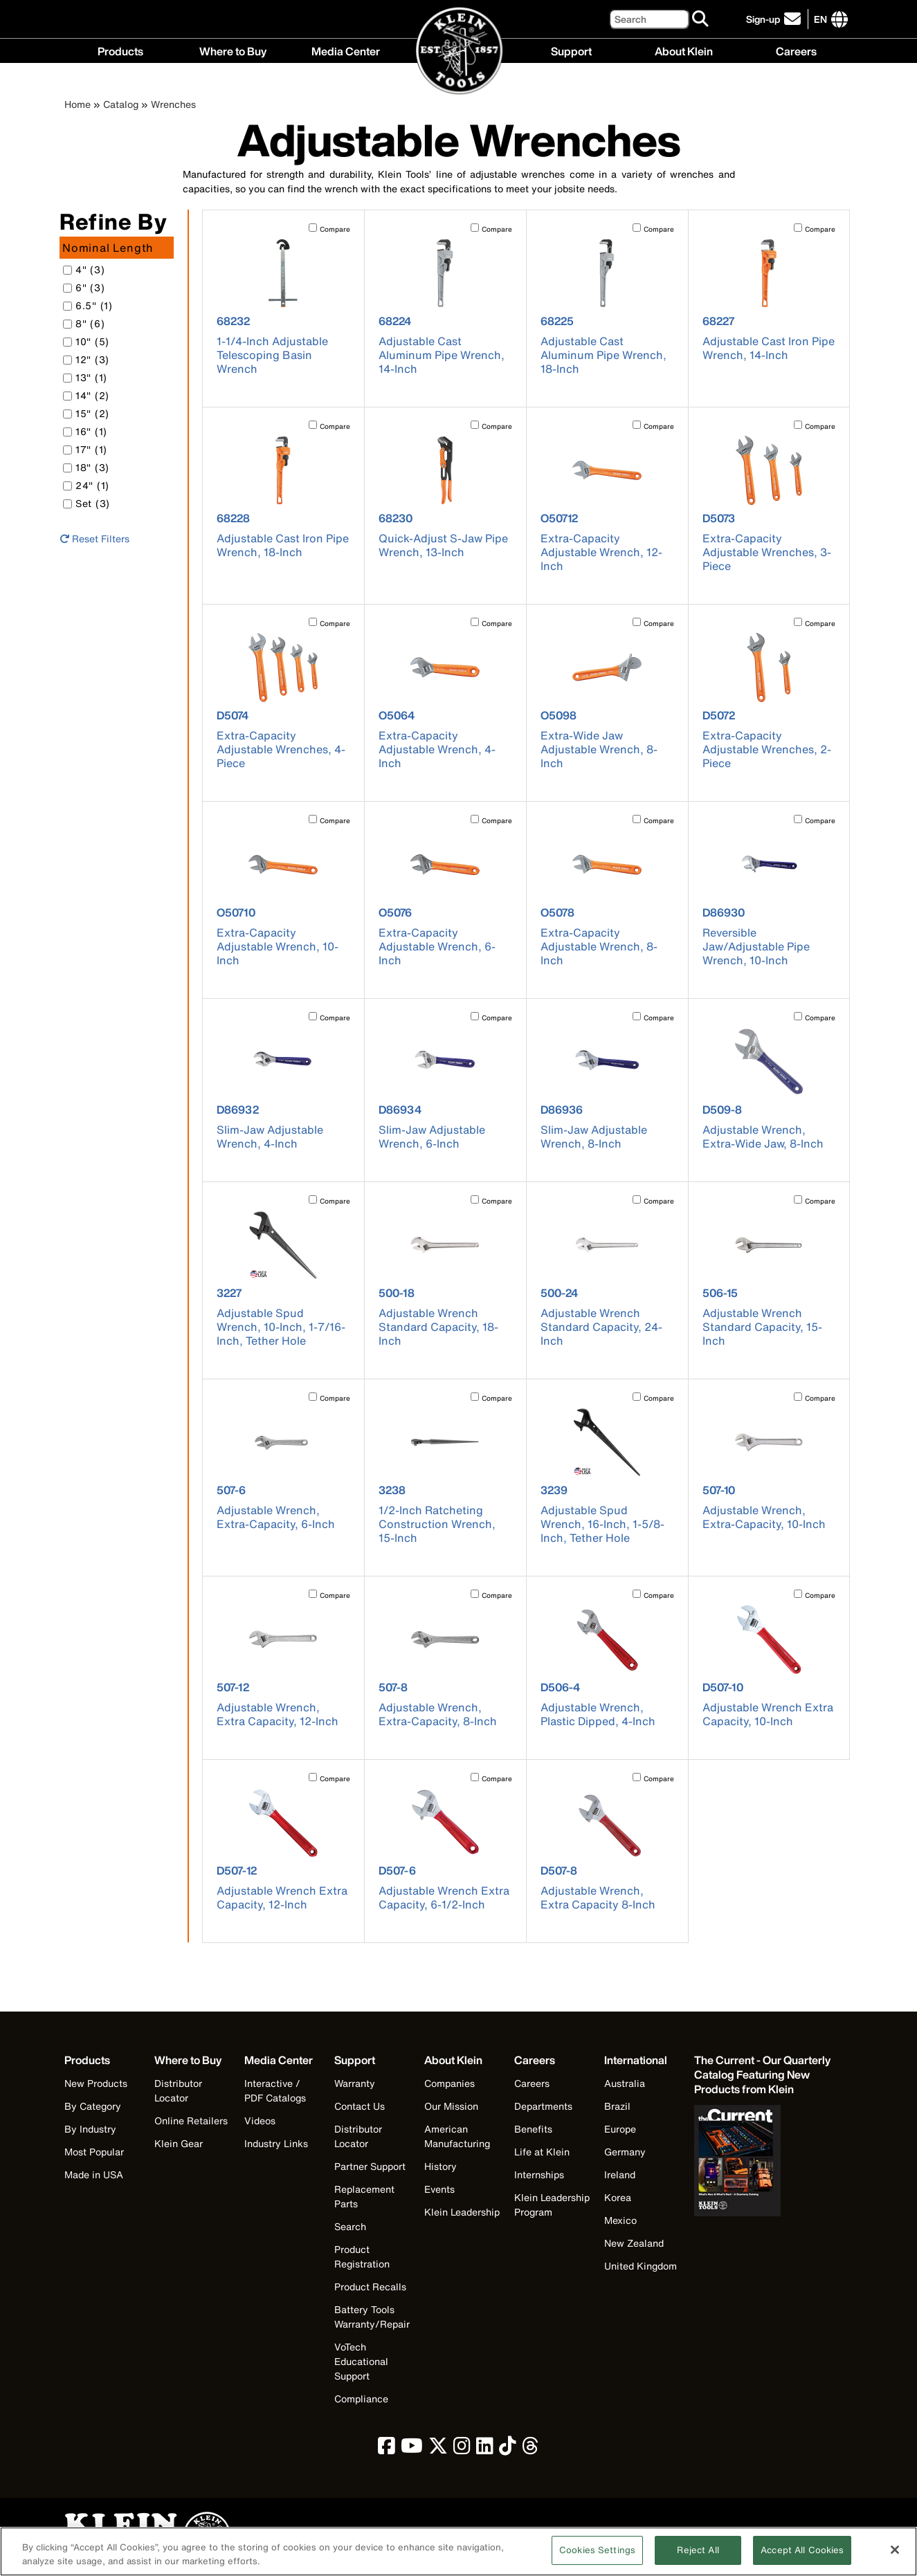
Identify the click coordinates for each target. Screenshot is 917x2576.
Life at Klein (542, 2151)
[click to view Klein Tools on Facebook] (386, 2449)
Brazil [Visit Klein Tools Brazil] (617, 2106)
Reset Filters (94, 538)
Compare (335, 229)
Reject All (697, 2555)
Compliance (361, 2398)
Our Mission (451, 2106)
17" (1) (85, 449)
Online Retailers (191, 2120)
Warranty (354, 2083)
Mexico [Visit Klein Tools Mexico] (620, 2220)
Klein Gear (178, 2143)
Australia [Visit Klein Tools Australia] (624, 2083)
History (440, 2166)
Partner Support (370, 2166)
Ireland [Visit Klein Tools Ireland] (619, 2174)
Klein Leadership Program (552, 2204)
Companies (449, 2083)
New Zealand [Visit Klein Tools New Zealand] (634, 2243)
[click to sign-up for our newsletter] (775, 19)
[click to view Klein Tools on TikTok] (507, 2449)
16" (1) (85, 431)
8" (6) (84, 323)
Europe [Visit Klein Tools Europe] (620, 2129)
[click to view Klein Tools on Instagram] (462, 2449)
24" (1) (86, 485)
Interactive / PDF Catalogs (275, 2090)
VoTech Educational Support (361, 2361)
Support (571, 50)
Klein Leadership (462, 2212)
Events (439, 2189)
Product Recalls (370, 2286)
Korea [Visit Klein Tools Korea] (617, 2197)
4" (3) (84, 269)
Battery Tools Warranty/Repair (372, 2316)
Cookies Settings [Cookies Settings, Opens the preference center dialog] (597, 2555)
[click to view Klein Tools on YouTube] (412, 2449)
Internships (539, 2174)
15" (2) (86, 413)
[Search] (649, 19)
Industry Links (276, 2143)
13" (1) (85, 377)
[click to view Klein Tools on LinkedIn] (484, 2449)
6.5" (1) (88, 305)
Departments (543, 2106)
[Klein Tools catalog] (763, 2075)
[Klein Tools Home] (459, 52)
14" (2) (86, 395)
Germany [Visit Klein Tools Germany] (625, 2151)
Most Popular (94, 2151)
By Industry (90, 2129)
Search (350, 2226)
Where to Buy (232, 50)
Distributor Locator (178, 2090)
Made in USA (93, 2174)
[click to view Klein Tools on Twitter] (438, 2449)
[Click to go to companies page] (820, 19)
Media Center (345, 50)
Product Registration (362, 2256)
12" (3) (86, 359)
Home (77, 104)
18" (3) (86, 467)
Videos (259, 2120)
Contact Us (359, 2106)
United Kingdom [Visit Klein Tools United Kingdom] (640, 2265)
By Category (92, 2106)
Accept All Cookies (802, 2555)
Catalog (120, 104)
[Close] (895, 2554)
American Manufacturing (457, 2136)
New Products (95, 2083)
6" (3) (84, 287)
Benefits (533, 2129)
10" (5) (86, 341)
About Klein (684, 50)
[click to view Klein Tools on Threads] (530, 2449)
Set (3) (86, 503)
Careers (796, 50)
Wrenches (173, 104)
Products (120, 50)
